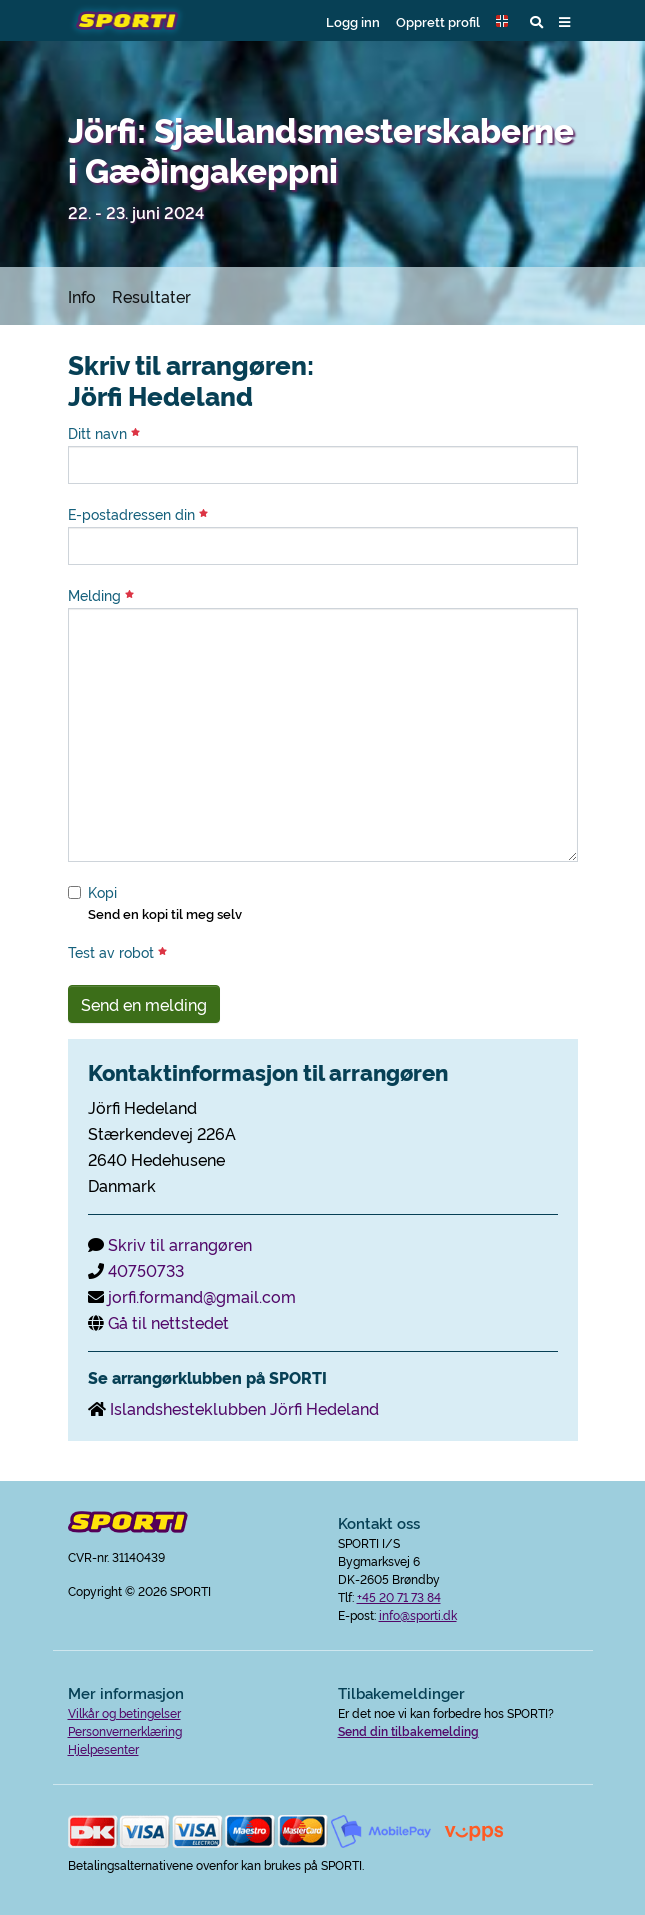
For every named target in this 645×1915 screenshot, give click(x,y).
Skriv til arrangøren (180, 1244)
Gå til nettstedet (168, 1322)
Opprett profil (438, 21)
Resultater (151, 296)
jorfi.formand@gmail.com (202, 1296)
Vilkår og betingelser (124, 1712)
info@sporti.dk (418, 1614)
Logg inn (353, 21)
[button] (505, 21)
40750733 (146, 1270)
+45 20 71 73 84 (399, 1596)
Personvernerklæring (125, 1730)
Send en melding (144, 1004)
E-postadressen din (138, 514)
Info (82, 296)
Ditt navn (104, 433)
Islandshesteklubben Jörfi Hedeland (244, 1408)
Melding (101, 595)
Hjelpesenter (103, 1748)
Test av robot (117, 952)
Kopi (102, 892)
